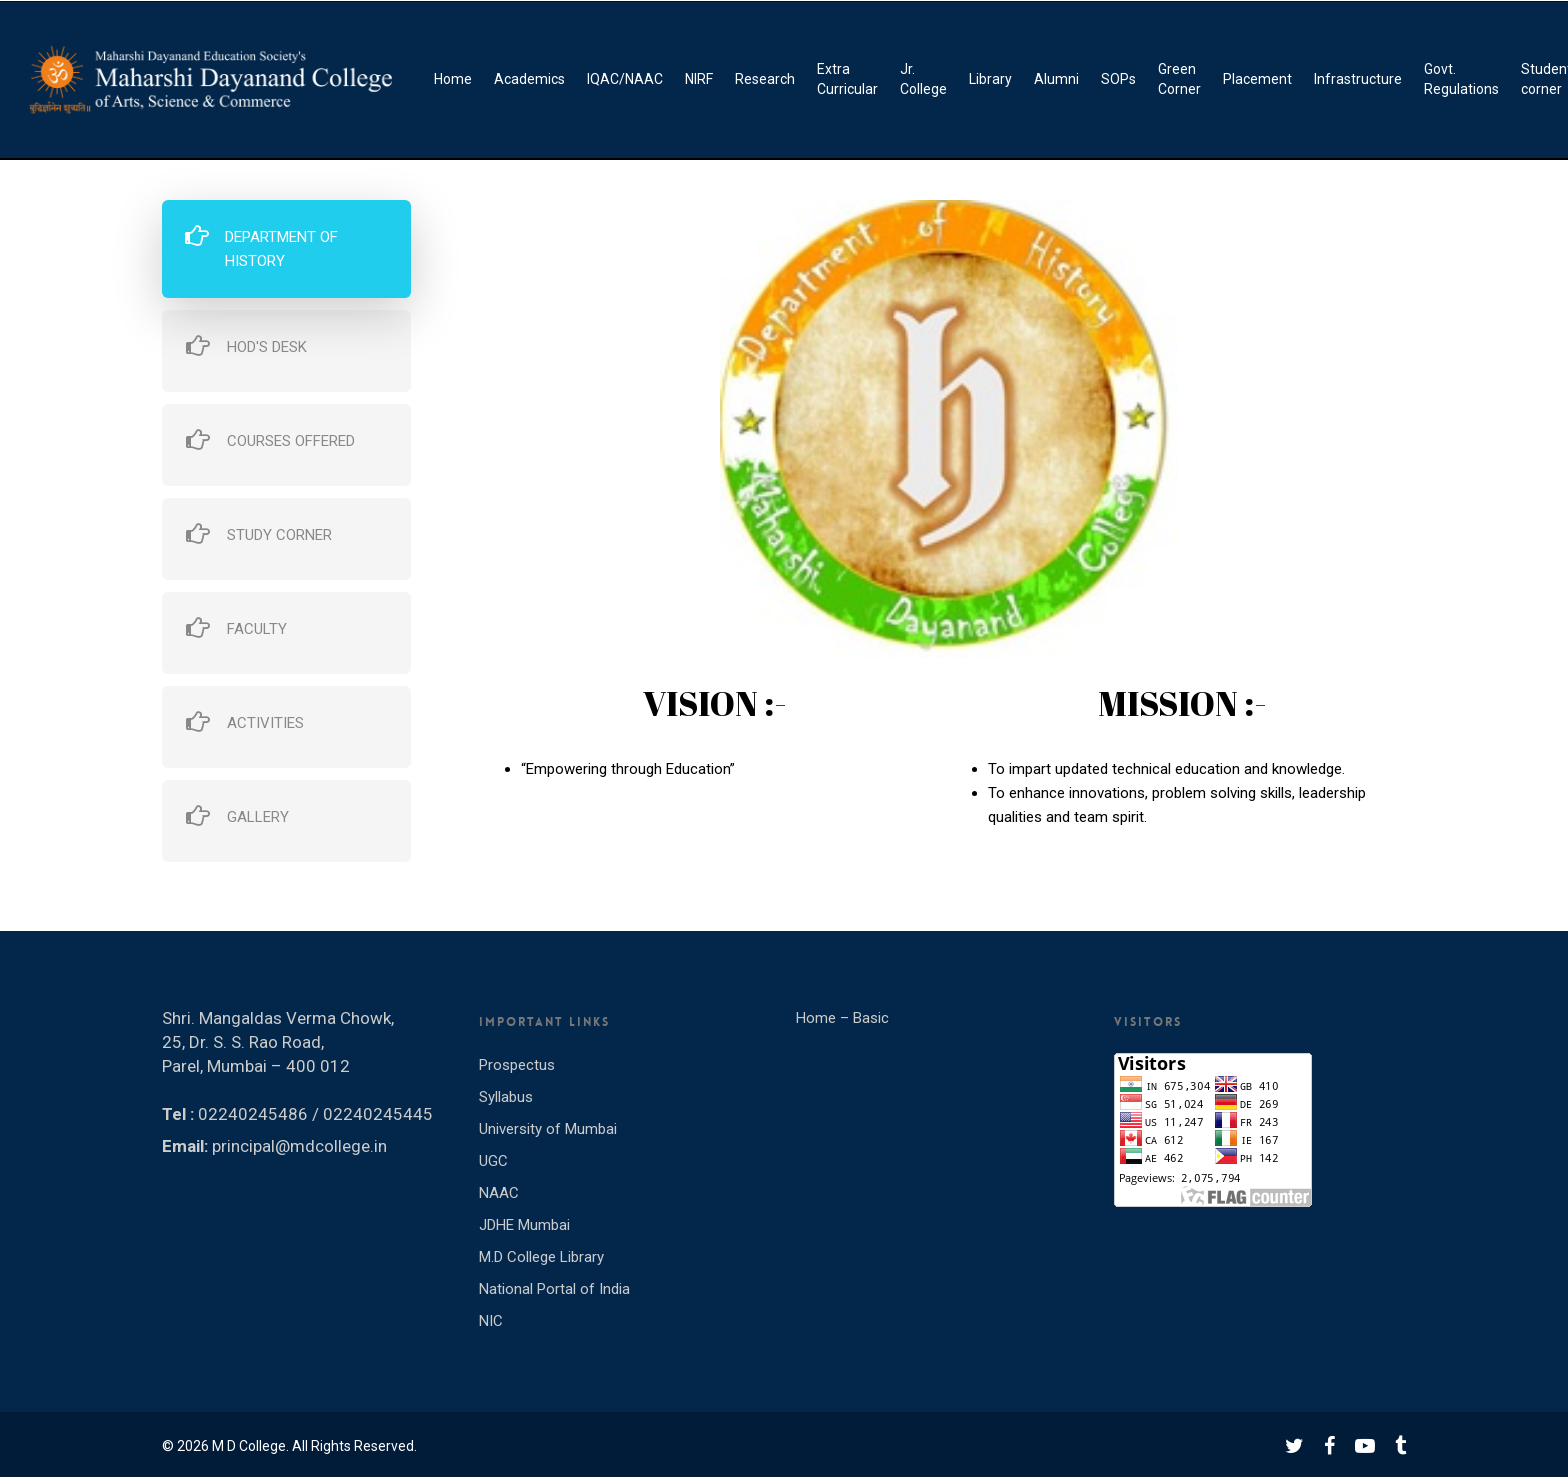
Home (453, 79)
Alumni (1056, 79)
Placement (1257, 79)
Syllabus (506, 1097)
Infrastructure (1358, 79)
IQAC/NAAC (625, 79)
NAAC (499, 1193)
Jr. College (923, 79)
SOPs (1118, 79)
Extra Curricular (847, 79)
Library (990, 79)
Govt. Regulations (1461, 79)
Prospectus (517, 1065)
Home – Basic (842, 1018)
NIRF (699, 79)
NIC (491, 1321)
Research (765, 79)
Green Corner (1179, 79)
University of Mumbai (548, 1129)
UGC (493, 1161)
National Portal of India (554, 1289)
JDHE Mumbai (524, 1225)
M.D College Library (541, 1257)
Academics (529, 79)
